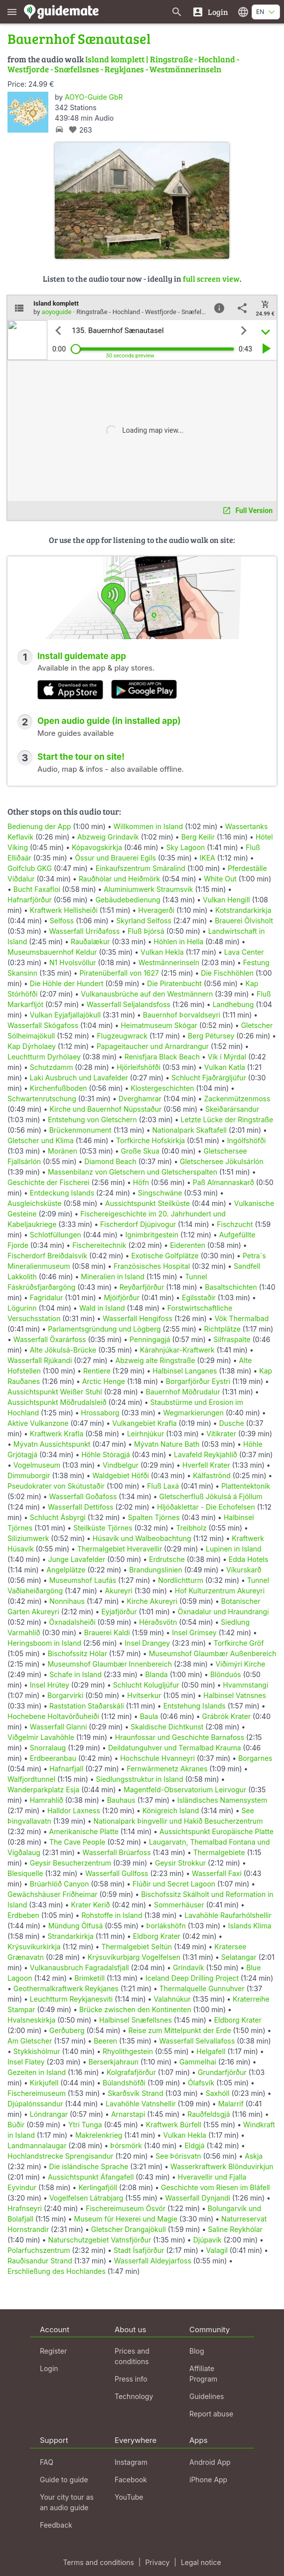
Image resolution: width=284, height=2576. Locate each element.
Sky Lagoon (185, 847)
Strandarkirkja (71, 1936)
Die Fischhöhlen (227, 973)
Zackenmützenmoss (237, 1098)
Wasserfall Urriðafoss (84, 931)
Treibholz (191, 1528)
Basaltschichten (231, 1287)
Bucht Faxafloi (36, 889)
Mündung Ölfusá (75, 1925)
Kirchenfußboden (58, 1088)
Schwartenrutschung (41, 1098)
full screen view (211, 278)
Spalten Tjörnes (153, 1517)
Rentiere (97, 1371)
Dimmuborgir (28, 1475)
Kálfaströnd (212, 1475)
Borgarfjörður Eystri (198, 1381)
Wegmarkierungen (193, 1412)
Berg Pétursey (211, 1035)
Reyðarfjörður (142, 1287)
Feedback (56, 2525)
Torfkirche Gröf (239, 1643)
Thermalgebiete (219, 1852)
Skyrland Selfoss (143, 920)
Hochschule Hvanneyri (157, 1758)
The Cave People (77, 1842)
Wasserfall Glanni (58, 1726)
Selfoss (62, 920)
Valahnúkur (171, 1999)
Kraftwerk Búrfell (173, 2124)
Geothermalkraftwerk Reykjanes (66, 1988)
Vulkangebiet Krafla (144, 1423)
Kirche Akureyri (152, 1601)
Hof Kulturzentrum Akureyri (220, 1590)
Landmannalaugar (36, 2145)
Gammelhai (197, 2062)
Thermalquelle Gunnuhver (202, 1988)
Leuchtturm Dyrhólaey (44, 1056)
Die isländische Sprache (89, 2166)
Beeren (105, 2041)
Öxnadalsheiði (72, 1622)
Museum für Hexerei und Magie (126, 2219)
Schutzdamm (51, 1067)
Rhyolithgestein (128, 2051)
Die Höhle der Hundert (67, 983)
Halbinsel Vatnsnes (234, 1695)
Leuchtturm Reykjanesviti (71, 1999)
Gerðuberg (66, 2030)
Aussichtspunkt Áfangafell (91, 2177)
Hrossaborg (100, 1412)
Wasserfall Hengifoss (137, 1318)
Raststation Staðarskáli (87, 1706)
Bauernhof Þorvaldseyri (182, 1015)
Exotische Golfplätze (164, 1255)
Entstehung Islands (194, 1706)
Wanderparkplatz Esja (43, 1789)
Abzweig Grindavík (108, 837)
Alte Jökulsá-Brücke (63, 1350)
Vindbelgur (121, 1465)
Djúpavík (207, 2239)
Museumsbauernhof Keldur (52, 952)
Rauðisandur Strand (39, 2260)
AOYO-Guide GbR (94, 97)
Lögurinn (22, 1308)
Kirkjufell (44, 2082)
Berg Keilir (198, 837)
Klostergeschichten (162, 1088)
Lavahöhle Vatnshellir (141, 2103)
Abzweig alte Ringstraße (155, 1360)
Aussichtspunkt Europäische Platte (216, 1831)
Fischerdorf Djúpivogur (138, 1224)
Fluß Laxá (163, 1486)
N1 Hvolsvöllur (72, 962)
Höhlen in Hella (179, 941)
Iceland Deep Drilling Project (192, 1978)
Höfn (141, 1182)
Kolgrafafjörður (131, 2072)
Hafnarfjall (66, 1768)
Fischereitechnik (99, 1245)
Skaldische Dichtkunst (167, 1726)
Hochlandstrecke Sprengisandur (60, 2156)
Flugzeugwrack (122, 1035)
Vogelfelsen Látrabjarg (86, 2198)
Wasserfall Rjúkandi (39, 1360)
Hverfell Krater (206, 1465)
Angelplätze (65, 1569)
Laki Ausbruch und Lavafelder (79, 1077)
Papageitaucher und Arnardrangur (153, 1046)
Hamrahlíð (46, 1800)
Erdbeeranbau (53, 1758)
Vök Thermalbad (242, 1318)
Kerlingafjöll (97, 2187)
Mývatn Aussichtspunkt (52, 1444)
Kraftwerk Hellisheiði (64, 910)
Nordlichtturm (180, 1580)
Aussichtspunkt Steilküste (147, 1203)
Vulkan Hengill (226, 899)
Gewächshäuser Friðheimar (53, 1894)
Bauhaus (121, 1800)
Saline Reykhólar (235, 2229)
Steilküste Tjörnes (102, 1528)
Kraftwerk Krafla (56, 1433)
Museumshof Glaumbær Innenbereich (109, 1664)
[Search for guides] (177, 11)
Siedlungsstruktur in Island (139, 1779)
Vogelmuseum (36, 1465)
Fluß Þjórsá (146, 931)
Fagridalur (46, 1297)
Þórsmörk (126, 2145)
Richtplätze (222, 1329)
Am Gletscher (29, 2041)
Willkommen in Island (148, 826)
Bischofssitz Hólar (77, 1653)
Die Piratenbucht (174, 983)
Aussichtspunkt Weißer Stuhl (54, 1391)
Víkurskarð (243, 1569)
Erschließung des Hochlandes (56, 2271)
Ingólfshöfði (246, 1140)
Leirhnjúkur (145, 1433)
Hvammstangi (246, 1685)
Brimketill (90, 1978)
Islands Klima (250, 1925)
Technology (134, 2396)
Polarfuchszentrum (38, 2250)
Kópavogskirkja (97, 847)
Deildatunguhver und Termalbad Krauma (174, 1747)
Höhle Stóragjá (105, 1454)
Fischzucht (235, 1224)
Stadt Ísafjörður (139, 2250)
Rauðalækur (90, 941)
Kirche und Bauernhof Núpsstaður (105, 1109)
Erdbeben (23, 1915)
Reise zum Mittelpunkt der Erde (179, 2030)
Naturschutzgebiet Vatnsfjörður (99, 2239)
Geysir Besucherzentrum (70, 1863)
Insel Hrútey (49, 1685)
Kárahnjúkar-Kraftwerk (177, 1350)
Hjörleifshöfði (138, 1067)
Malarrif (231, 2103)
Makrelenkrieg (98, 2135)
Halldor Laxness (73, 1810)
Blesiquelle (25, 1873)
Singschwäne (160, 1193)
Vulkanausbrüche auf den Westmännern (147, 994)
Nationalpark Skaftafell (189, 1130)
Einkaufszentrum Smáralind (140, 868)
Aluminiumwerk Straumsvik (148, 889)
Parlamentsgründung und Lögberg (104, 1329)
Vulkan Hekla (162, 952)
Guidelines (206, 2396)
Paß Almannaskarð (223, 1182)
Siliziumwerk (28, 1538)
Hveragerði (156, 910)
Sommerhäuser (179, 1904)
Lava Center (244, 952)
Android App (210, 2462)
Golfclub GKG (29, 868)
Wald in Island (102, 1308)
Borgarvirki (65, 1695)
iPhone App (208, 2479)
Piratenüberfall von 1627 (119, 973)
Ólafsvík (201, 2082)
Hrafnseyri (24, 2208)
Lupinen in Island (234, 1549)
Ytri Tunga (85, 2124)
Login (49, 2368)
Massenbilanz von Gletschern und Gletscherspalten (132, 1172)
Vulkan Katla (224, 1067)
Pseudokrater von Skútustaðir (56, 1486)
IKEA (207, 858)
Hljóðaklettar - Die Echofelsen (206, 1507)
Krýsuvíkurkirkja (34, 1946)
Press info (131, 2379)
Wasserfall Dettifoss (81, 1507)
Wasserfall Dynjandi (198, 2198)
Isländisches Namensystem (222, 1800)
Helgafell (210, 2051)
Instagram (131, 2462)
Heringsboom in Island (44, 1643)
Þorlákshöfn (166, 1925)
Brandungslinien (155, 1569)
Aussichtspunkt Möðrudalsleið (57, 1402)
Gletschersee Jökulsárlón (222, 1161)
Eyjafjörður (119, 1611)
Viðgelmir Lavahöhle (40, 1737)
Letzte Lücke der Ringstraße (227, 1119)
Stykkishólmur (36, 2051)
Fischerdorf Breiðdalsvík (47, 1255)
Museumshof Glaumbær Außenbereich (213, 1653)
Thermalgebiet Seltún (136, 1946)
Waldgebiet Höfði (120, 1475)
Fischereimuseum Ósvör (125, 2208)
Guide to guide (64, 2479)
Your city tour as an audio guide (67, 2502)
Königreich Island (170, 1810)
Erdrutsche (167, 1559)
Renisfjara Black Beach (162, 1056)
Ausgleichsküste (34, 1203)
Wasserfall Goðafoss (83, 1496)
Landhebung (233, 1004)
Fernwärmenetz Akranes (167, 1768)
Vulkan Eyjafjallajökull (65, 1015)
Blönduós (225, 1674)
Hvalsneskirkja (31, 2020)
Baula (149, 1716)
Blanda (156, 1674)
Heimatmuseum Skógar (159, 1025)
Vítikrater (221, 1433)
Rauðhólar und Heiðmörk (119, 878)
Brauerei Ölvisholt (244, 920)
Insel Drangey (147, 1643)
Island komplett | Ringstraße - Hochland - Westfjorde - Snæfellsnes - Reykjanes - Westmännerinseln (123, 64)
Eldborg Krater (156, 1936)
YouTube (129, 2497)
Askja (254, 2156)
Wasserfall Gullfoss (116, 1873)
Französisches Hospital (152, 1266)
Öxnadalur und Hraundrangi (223, 1611)
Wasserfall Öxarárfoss (49, 1339)
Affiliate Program (203, 2373)
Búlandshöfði (124, 2082)
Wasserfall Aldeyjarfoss (152, 2260)
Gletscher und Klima (40, 1140)
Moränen (62, 1151)
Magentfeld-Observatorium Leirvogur (185, 1789)
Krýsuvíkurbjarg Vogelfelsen (134, 1957)
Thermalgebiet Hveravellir (119, 1549)
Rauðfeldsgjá (208, 2114)
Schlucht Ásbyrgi (58, 1517)
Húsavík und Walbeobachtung (142, 1538)
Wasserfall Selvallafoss (197, 2041)
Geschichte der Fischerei (48, 1182)
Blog (196, 2351)
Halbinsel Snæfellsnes (135, 2020)
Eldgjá (194, 2145)
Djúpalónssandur (35, 2103)
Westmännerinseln (169, 962)
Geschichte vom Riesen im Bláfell (215, 2187)
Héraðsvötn (158, 1622)
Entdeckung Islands (62, 1193)
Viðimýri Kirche (241, 1664)
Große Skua (140, 1151)
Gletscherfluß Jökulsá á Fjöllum (211, 1496)
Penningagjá (150, 1339)
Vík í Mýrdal (227, 1056)
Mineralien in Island (112, 1276)
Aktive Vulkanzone (38, 1423)
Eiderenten (187, 1245)
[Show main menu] (12, 11)
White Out (220, 878)
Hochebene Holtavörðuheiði (53, 1716)
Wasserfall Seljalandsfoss (128, 1004)
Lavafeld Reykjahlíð (205, 1454)
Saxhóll (218, 2093)
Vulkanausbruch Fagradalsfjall (79, 1967)
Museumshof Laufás (82, 1580)
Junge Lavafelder (76, 1559)
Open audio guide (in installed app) (109, 721)
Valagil (216, 2250)
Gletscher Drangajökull (128, 2229)
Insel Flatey (26, 2062)
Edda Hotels (249, 1559)
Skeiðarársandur (232, 1109)
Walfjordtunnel (31, 1779)
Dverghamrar (140, 1098)
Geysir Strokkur (180, 1863)
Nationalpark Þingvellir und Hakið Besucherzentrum (178, 1821)
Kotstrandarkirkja (243, 910)
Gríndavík (188, 1967)
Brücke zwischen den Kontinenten (135, 2009)
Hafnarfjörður (30, 899)
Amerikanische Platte (84, 1831)
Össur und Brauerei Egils (115, 858)
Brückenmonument (80, 1130)
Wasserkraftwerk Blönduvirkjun (222, 2166)
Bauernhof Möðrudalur (183, 1391)
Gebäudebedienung (127, 899)
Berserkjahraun (113, 2062)
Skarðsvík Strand (135, 2093)
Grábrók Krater (226, 1716)
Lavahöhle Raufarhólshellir (227, 1915)
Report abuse (211, 2413)
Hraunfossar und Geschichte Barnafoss (179, 1737)
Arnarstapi (128, 2114)
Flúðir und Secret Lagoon (174, 1884)
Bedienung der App (39, 826)
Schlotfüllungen (55, 1234)
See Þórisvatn (178, 2156)
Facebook (131, 2479)
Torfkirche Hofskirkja (150, 1140)
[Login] (210, 11)
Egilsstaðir (199, 1297)
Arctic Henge (103, 1381)
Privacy (157, 2562)
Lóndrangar (49, 2114)
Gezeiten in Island (36, 2072)
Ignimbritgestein (152, 1234)
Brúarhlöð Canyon (59, 1884)
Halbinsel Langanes (184, 1371)
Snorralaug (48, 1747)
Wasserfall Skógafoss (42, 1025)
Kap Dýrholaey (31, 1046)
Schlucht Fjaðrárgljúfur (208, 1077)
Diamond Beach (110, 1161)
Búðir (15, 2124)
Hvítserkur (144, 1695)
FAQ (46, 2462)
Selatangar (239, 1957)
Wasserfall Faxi (217, 1873)
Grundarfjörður (222, 2072)
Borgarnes (255, 1758)
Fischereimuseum (36, 2093)
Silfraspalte (232, 1339)
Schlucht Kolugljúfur (146, 1685)
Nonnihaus (67, 1601)
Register (53, 2351)
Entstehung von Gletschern (92, 1119)
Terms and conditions (98, 2562)
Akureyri (119, 1590)
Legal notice (201, 2562)
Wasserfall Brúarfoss (117, 1852)
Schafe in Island (75, 1674)
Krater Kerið (90, 1904)
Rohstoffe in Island (111, 1915)
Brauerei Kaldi (107, 1632)
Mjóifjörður (122, 1297)
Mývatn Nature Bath (166, 1444)
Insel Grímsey (194, 1632)
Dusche (231, 1423)
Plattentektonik (245, 1486)
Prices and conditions (132, 2356)
